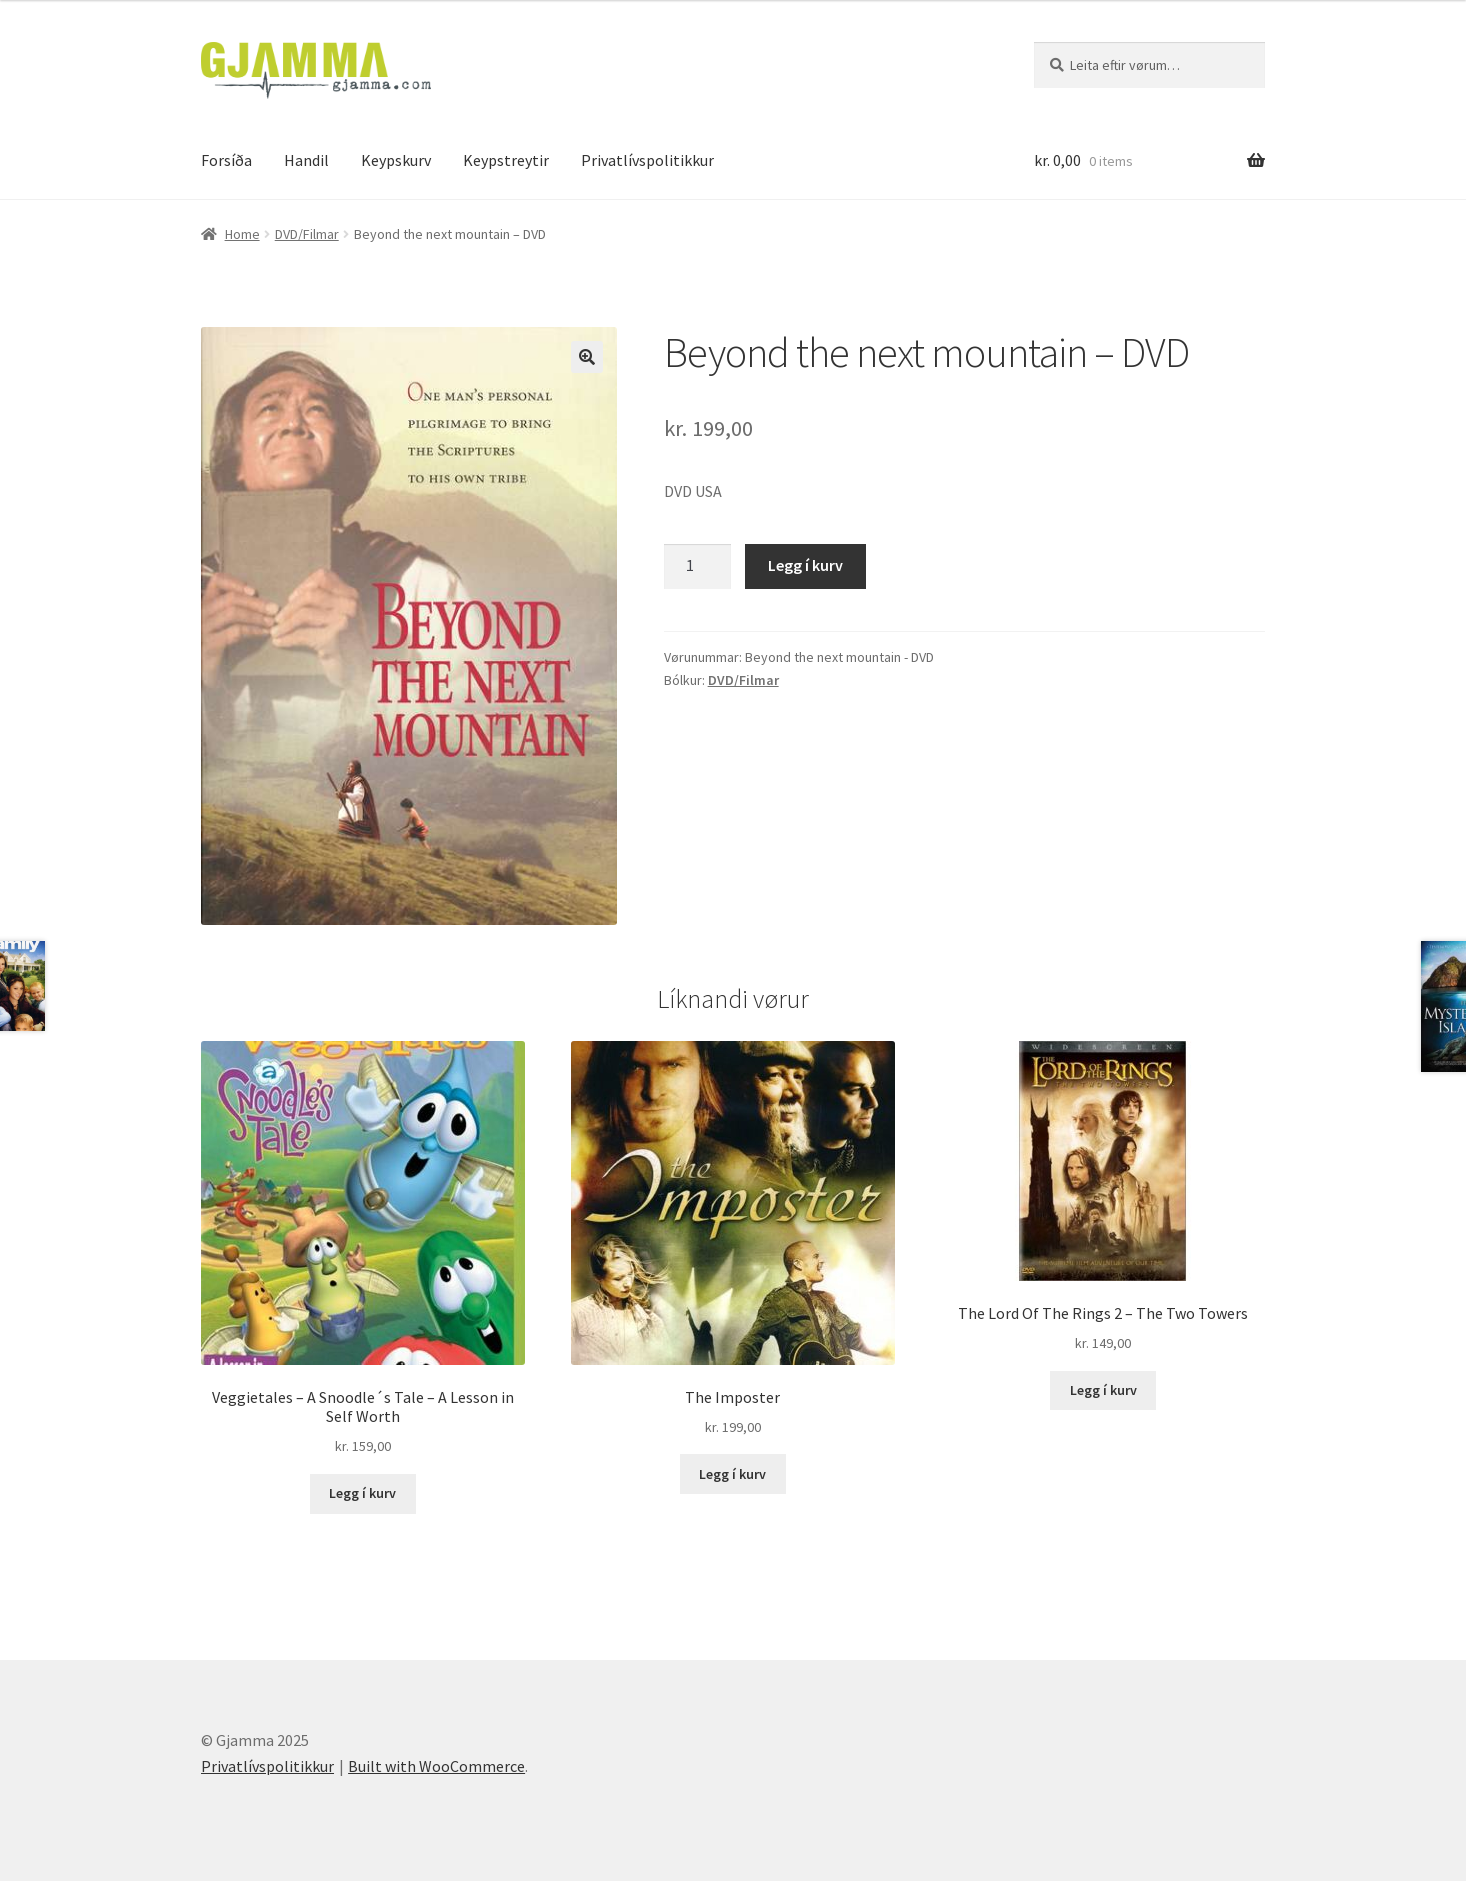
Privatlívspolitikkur (647, 160)
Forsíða (226, 160)
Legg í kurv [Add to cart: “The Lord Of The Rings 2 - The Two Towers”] (1103, 1390)
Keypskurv (396, 160)
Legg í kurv (805, 565)
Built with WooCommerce (436, 1766)
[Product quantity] (698, 567)
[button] (587, 357)
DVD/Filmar (307, 234)
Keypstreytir (506, 160)
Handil (306, 160)
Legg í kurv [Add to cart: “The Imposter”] (732, 1474)
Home (242, 234)
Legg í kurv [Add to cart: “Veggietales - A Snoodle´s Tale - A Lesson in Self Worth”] (362, 1493)
